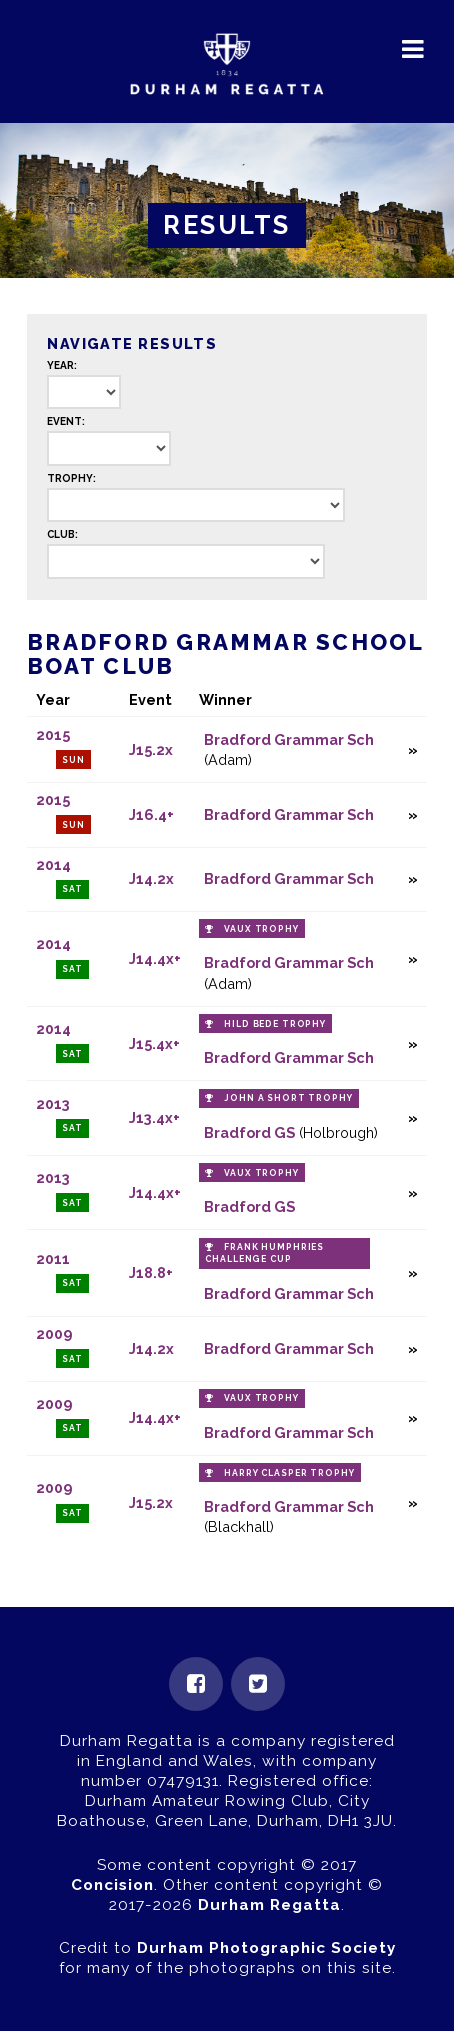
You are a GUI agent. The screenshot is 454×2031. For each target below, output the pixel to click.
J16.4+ (151, 814)
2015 (53, 734)
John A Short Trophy (288, 1098)
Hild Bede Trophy (275, 1024)
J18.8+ (151, 1272)
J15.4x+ (154, 1043)
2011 (53, 1258)
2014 (53, 864)
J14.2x (151, 878)
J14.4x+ (155, 958)
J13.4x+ (154, 1117)
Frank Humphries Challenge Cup (264, 1253)
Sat (72, 889)
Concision (112, 1885)
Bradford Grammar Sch (289, 739)
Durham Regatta (269, 1905)
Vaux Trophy (261, 929)
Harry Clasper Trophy (289, 1473)
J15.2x (151, 749)
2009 (54, 1333)
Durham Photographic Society (266, 1948)
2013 (53, 1103)
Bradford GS (249, 1132)
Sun (73, 760)
